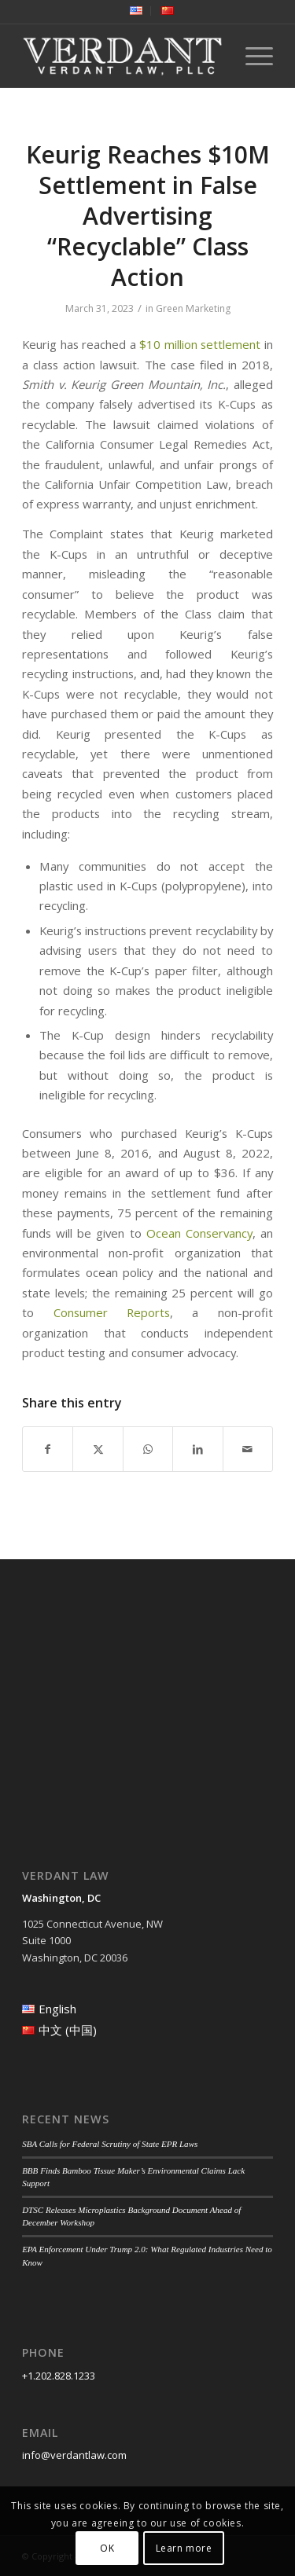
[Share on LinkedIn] (197, 1449)
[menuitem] (136, 11)
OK (107, 2548)
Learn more (184, 2548)
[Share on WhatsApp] (148, 1449)
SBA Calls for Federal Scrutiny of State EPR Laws (109, 2144)
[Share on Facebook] (47, 1449)
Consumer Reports (111, 1312)
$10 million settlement (199, 344)
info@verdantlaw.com (74, 2455)
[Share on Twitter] (97, 1449)
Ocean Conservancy (199, 1233)
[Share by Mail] (247, 1449)
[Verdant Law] (122, 55)
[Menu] (251, 55)
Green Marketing (193, 308)
